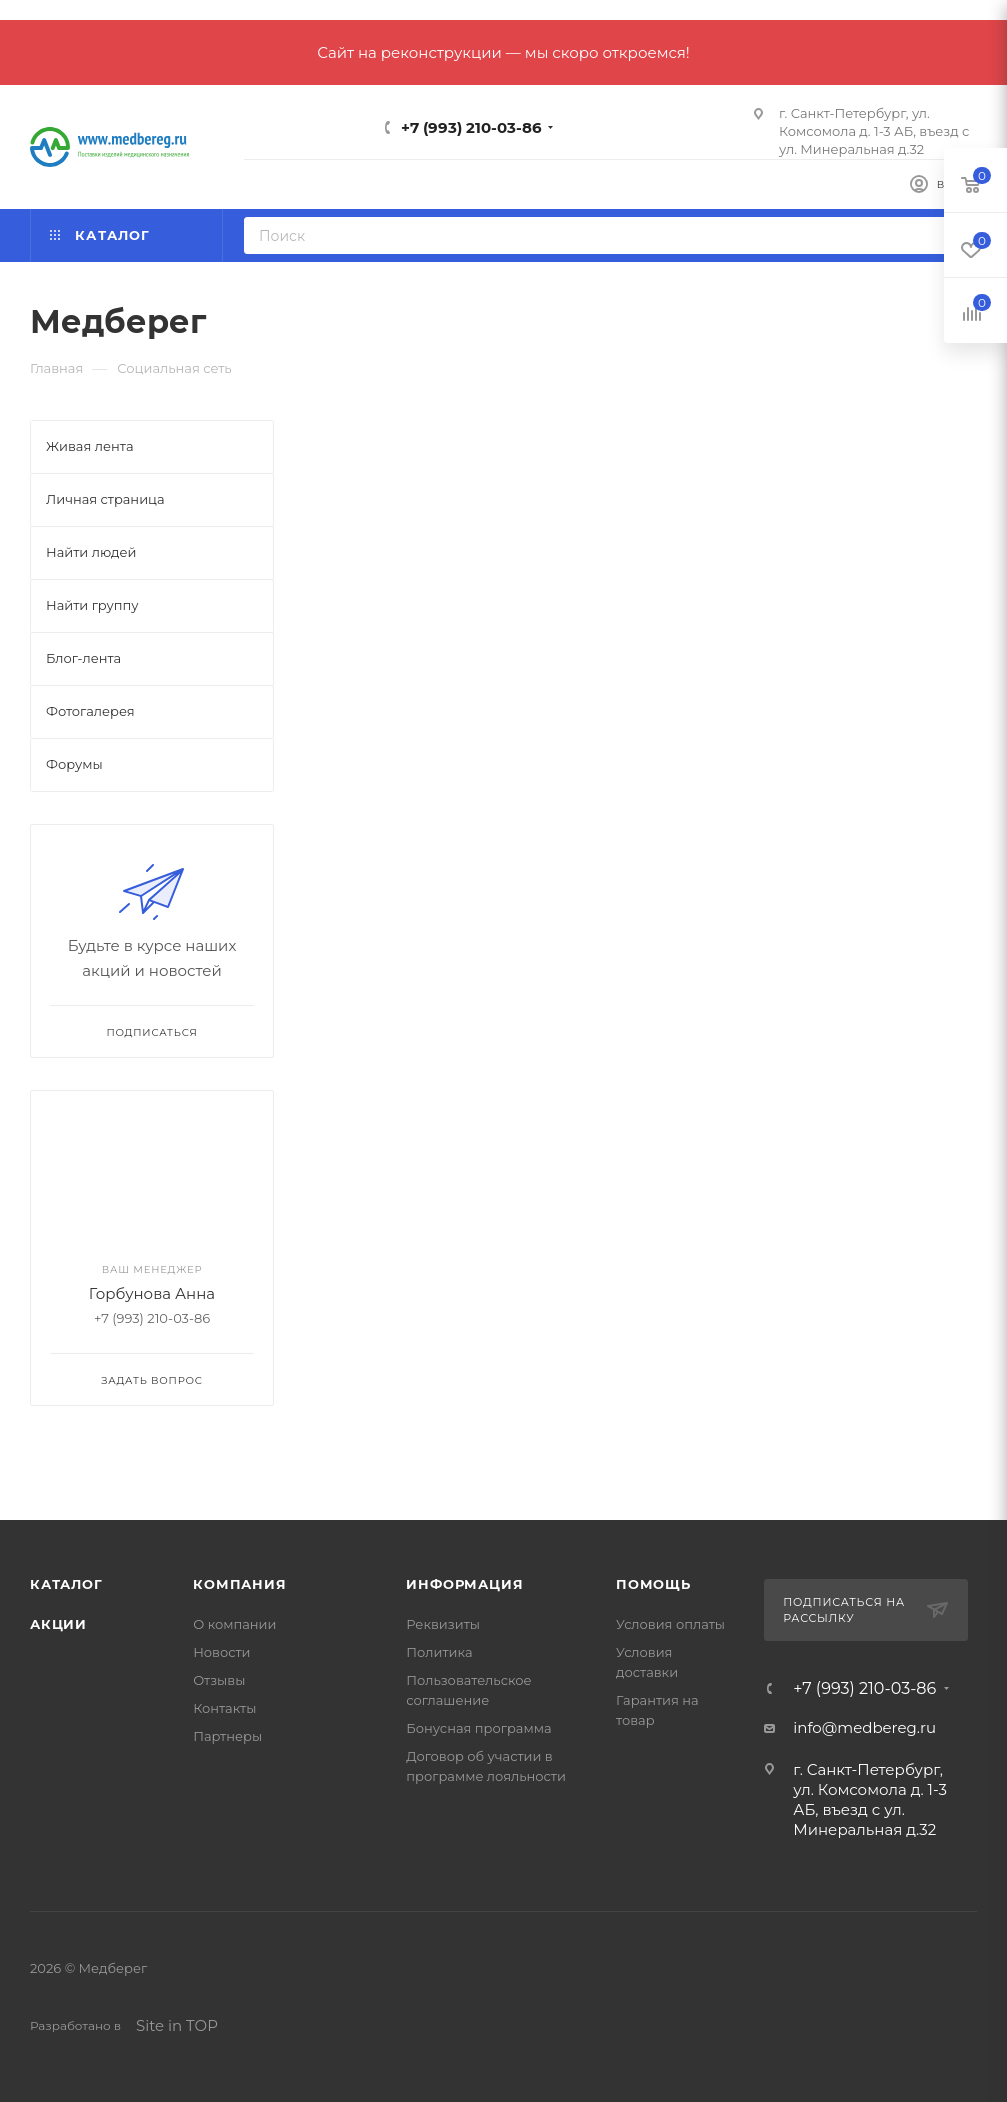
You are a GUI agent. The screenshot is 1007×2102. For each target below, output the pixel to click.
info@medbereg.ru (864, 1727)
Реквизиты (443, 1624)
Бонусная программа (478, 1728)
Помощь (653, 1584)
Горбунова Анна (152, 1293)
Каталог (66, 1584)
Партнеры (227, 1736)
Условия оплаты (670, 1624)
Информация (464, 1584)
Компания (239, 1584)
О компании (234, 1624)
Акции (58, 1624)
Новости (221, 1652)
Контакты (224, 1708)
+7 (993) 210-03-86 (471, 127)
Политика (439, 1652)
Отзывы (219, 1680)
